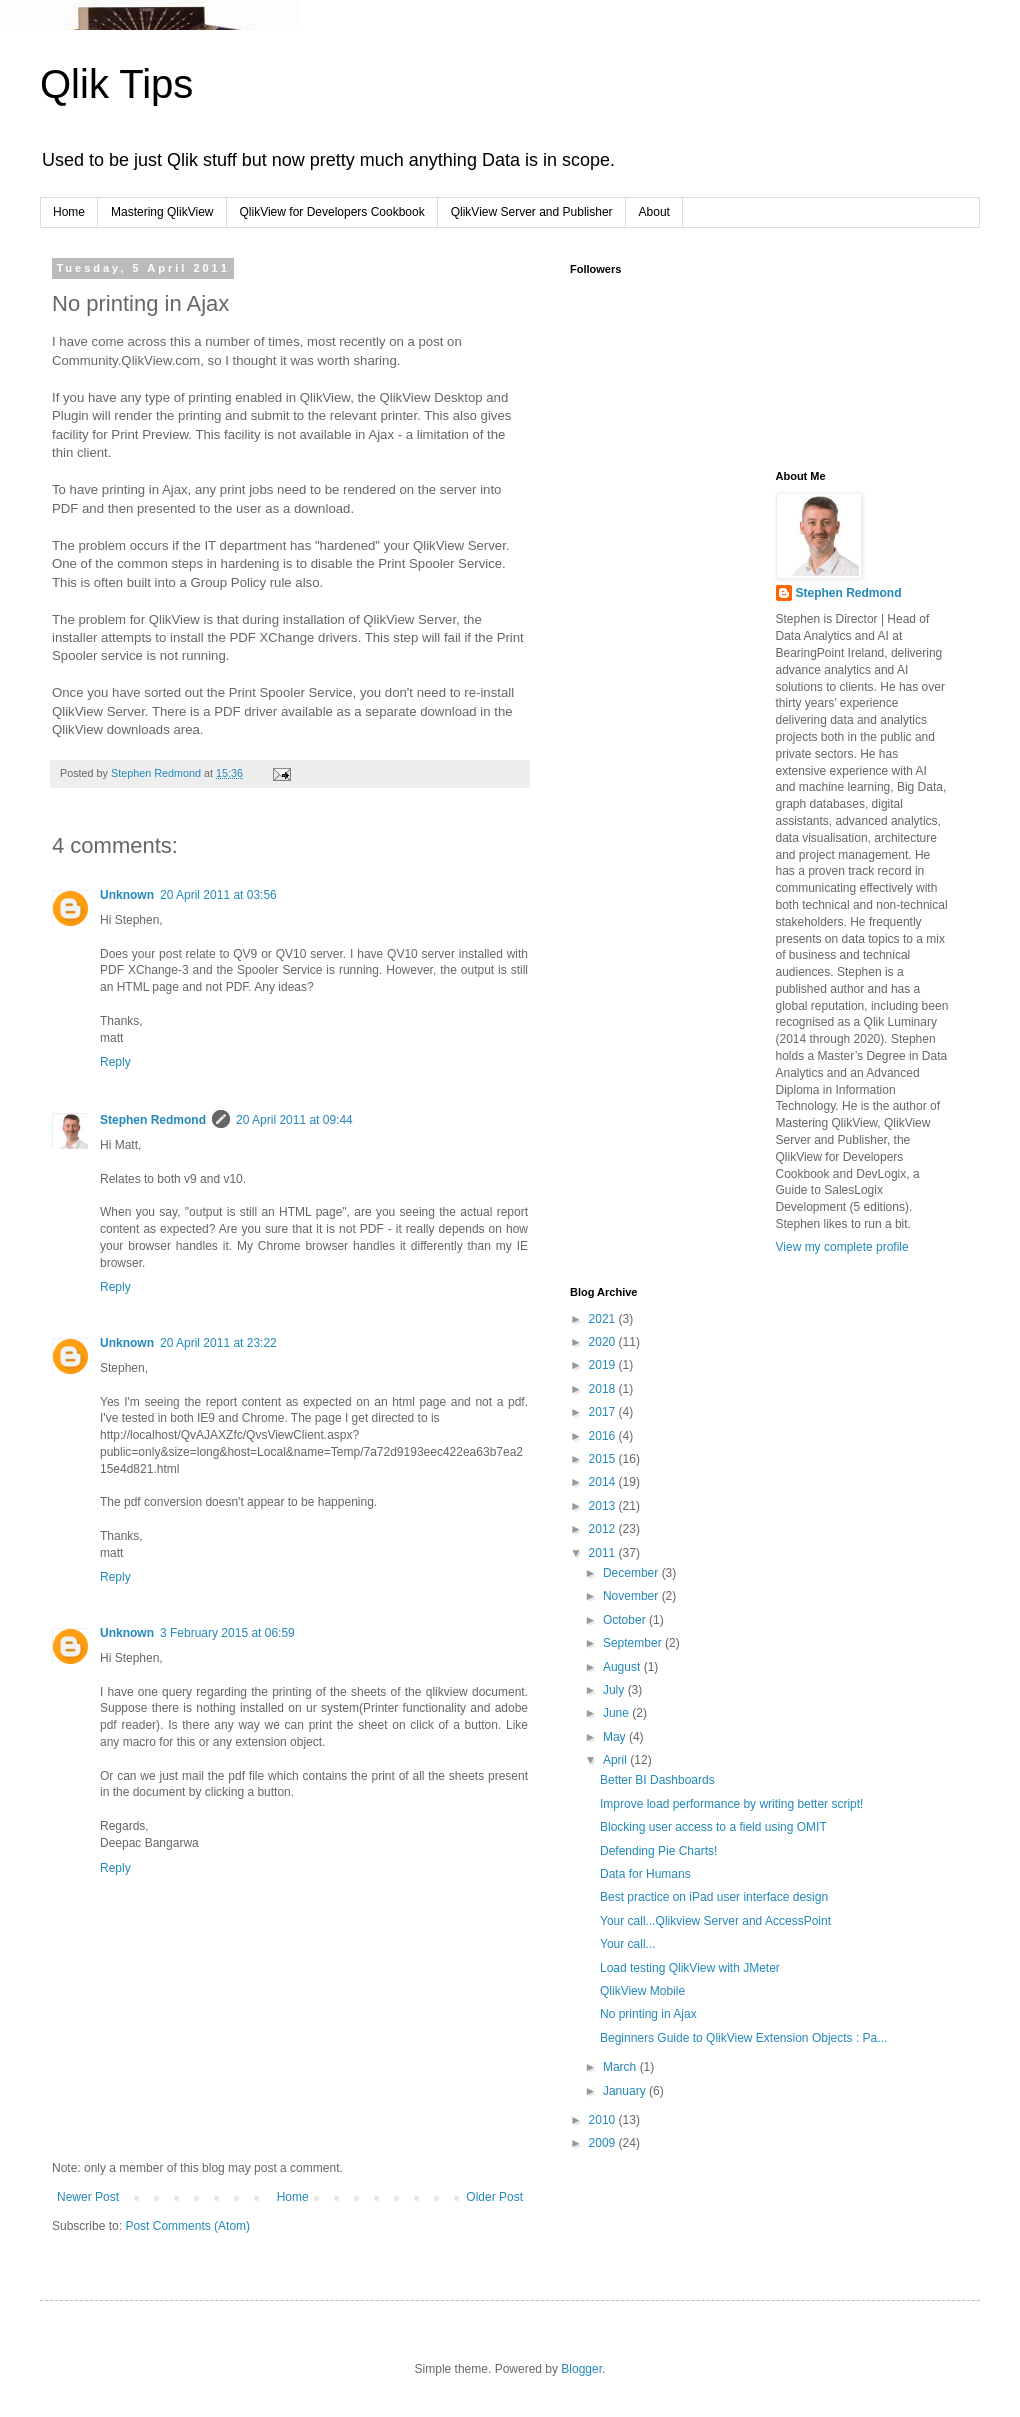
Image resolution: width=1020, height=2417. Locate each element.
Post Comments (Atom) (187, 2226)
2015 (604, 1459)
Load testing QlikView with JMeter (690, 1968)
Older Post (494, 2197)
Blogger (581, 2369)
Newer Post (88, 2197)
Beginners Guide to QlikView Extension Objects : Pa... (743, 2038)
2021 (604, 1319)
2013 (604, 1506)
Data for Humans (645, 1874)
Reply (115, 1062)
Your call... (628, 1944)
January (626, 2091)
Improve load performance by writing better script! (731, 1804)
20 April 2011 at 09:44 (294, 1120)
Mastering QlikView (162, 212)
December (632, 1573)
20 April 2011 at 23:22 (218, 1343)
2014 (604, 1482)
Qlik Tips (116, 84)
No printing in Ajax (648, 2014)
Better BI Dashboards (657, 1780)
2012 (604, 1529)
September (634, 1643)
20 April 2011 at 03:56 (218, 895)
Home (69, 212)
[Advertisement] (670, 570)
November (632, 1596)
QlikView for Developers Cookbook (332, 212)
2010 (604, 2120)
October (626, 1620)
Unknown (127, 895)
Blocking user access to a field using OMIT (713, 1827)
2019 (604, 1365)
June (617, 1713)
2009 (604, 2143)
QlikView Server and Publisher (532, 212)
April (616, 1760)
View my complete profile (842, 1247)
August (623, 1667)
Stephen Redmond (153, 1120)
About (654, 212)
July (615, 1690)
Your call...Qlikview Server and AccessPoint (715, 1921)
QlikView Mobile (642, 1991)
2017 (604, 1412)
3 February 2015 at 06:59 (227, 1633)
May (616, 1737)
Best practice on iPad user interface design (714, 1897)
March (621, 2067)
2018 (604, 1389)
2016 (604, 1436)
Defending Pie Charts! (658, 1851)
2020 (604, 1342)
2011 (604, 1553)
